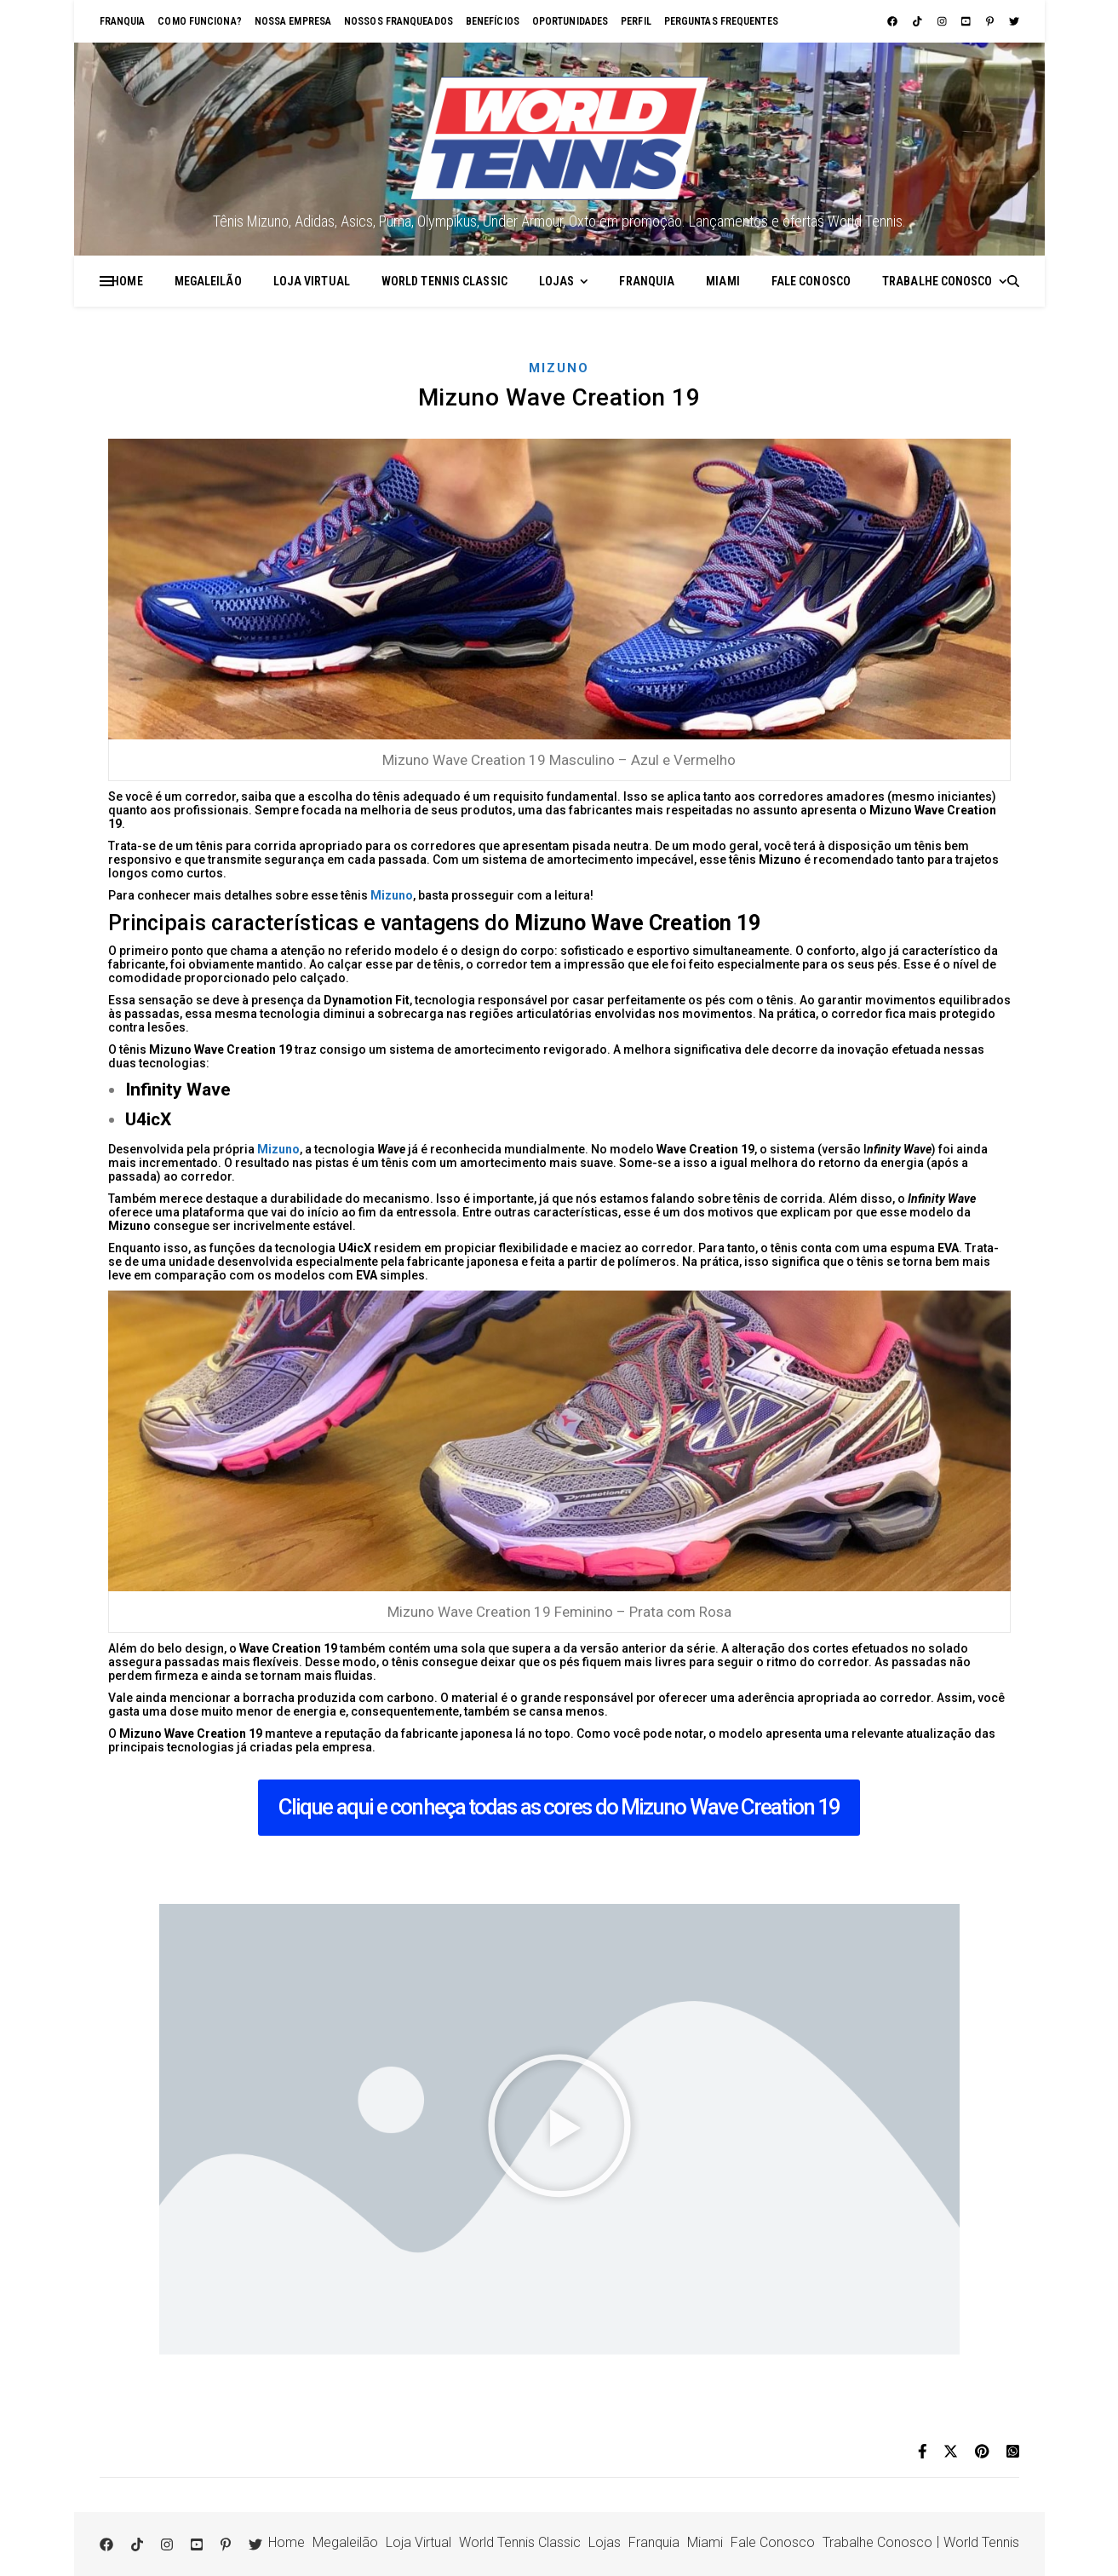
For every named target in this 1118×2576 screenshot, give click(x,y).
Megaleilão (208, 281)
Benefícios (492, 21)
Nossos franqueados (398, 21)
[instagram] (943, 21)
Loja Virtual (311, 281)
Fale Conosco (811, 281)
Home (127, 281)
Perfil (636, 21)
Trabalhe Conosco (937, 281)
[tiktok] (919, 21)
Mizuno (559, 368)
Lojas (557, 281)
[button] (559, 2128)
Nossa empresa (293, 21)
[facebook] (893, 21)
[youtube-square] (967, 21)
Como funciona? (199, 21)
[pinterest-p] (991, 21)
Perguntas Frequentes (721, 21)
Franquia (123, 21)
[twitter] (1014, 21)
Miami (723, 281)
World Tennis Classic (444, 281)
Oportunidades (570, 21)
